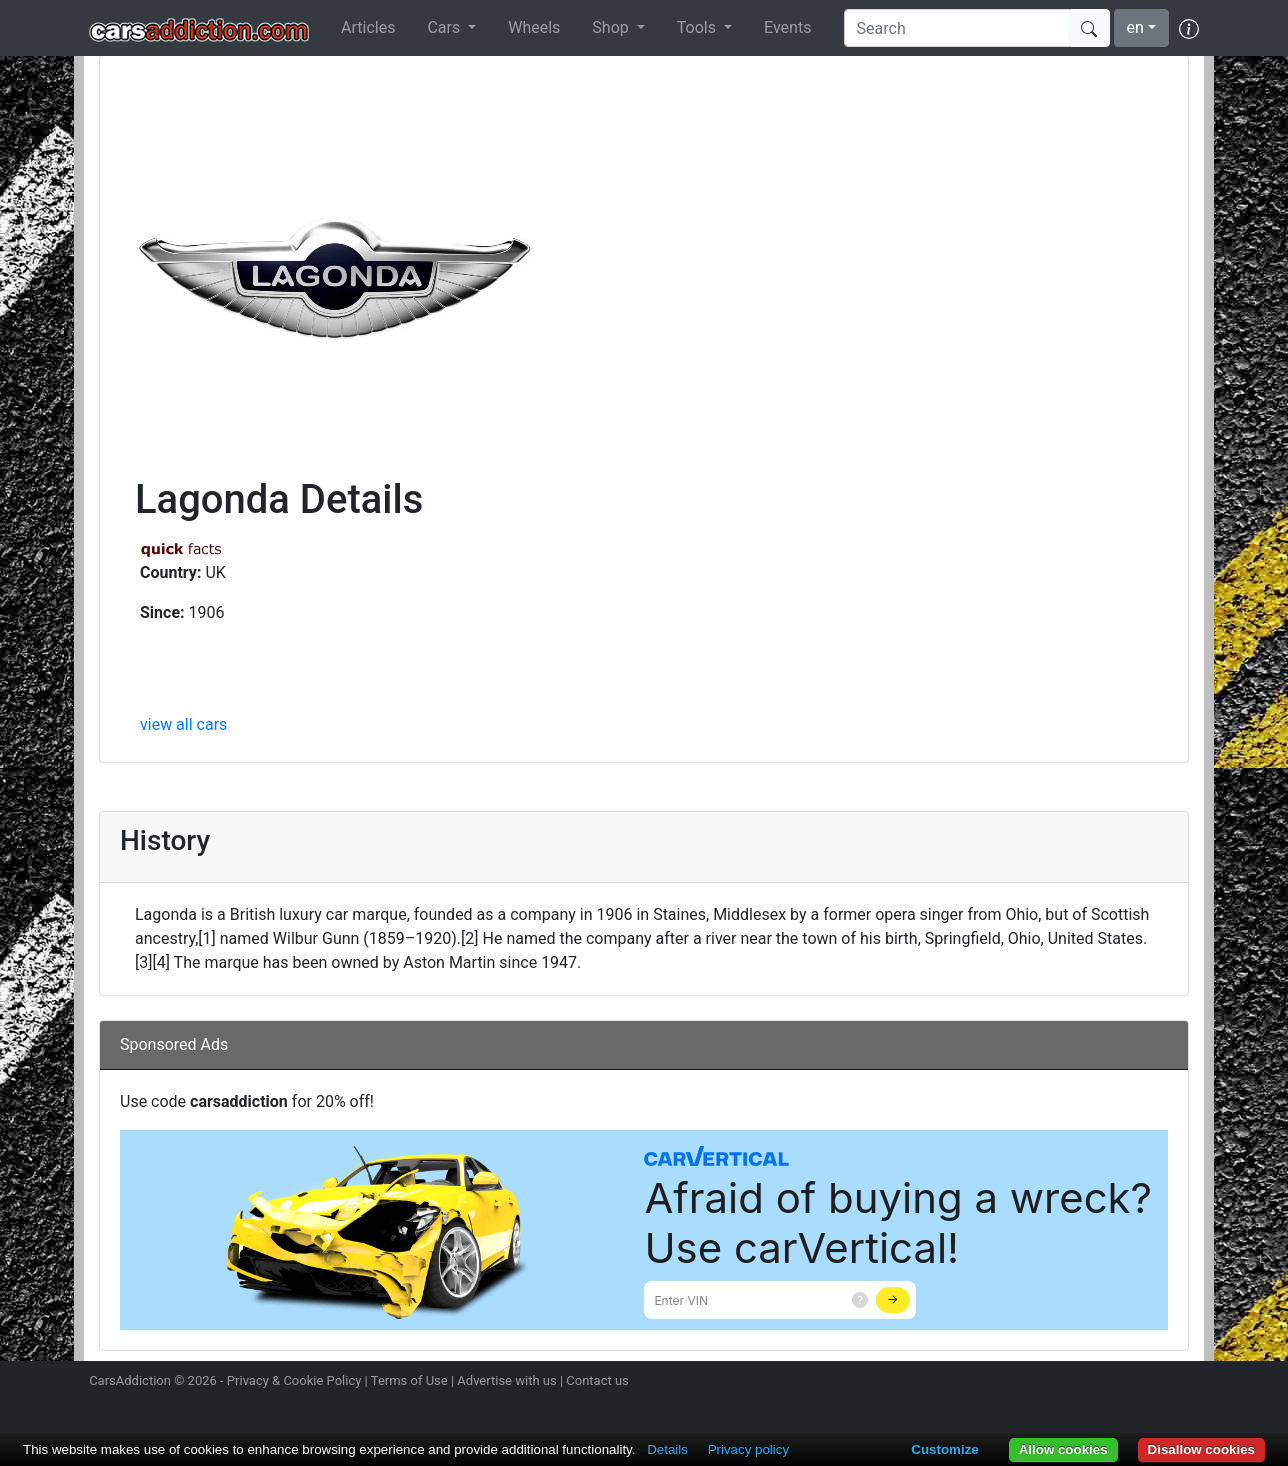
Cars (445, 27)
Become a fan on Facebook (1117, 1383)
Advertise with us (506, 1380)
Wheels (534, 27)
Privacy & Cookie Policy (294, 1380)
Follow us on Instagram (1046, 1383)
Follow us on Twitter (1081, 1383)
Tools (698, 27)
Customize (944, 1449)
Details (667, 1449)
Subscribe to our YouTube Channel (1187, 1383)
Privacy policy (748, 1449)
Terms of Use (409, 1380)
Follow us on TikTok (1152, 1383)
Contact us (597, 1380)
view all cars (183, 724)
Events (787, 27)
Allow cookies (1063, 1449)
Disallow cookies (1201, 1449)
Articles (368, 27)
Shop (612, 27)
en (1135, 27)
